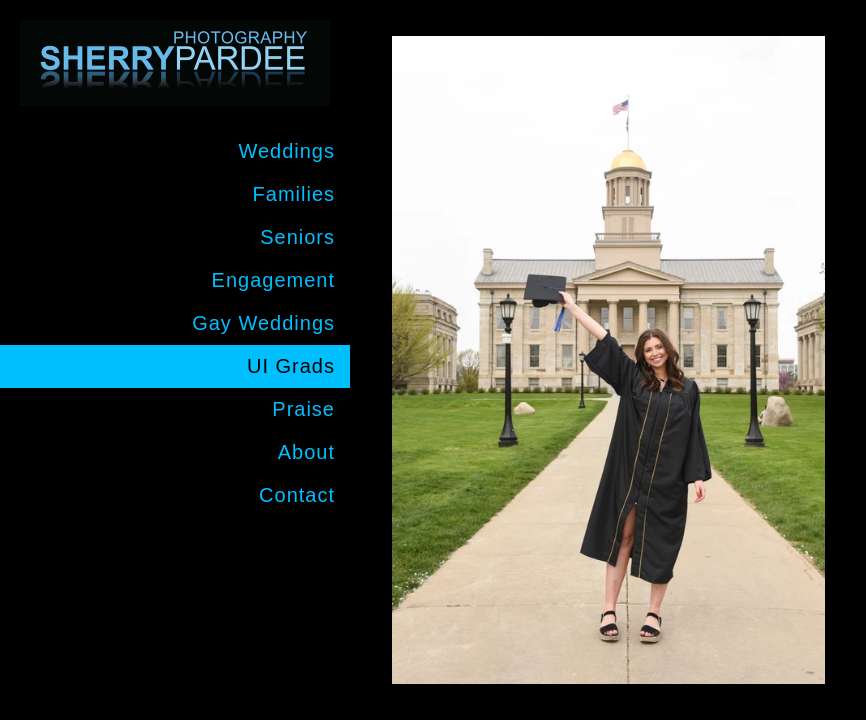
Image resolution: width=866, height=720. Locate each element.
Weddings (286, 151)
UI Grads (291, 366)
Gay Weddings (263, 323)
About (306, 452)
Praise (303, 409)
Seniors (297, 237)
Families (294, 194)
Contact (297, 495)
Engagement (273, 280)
